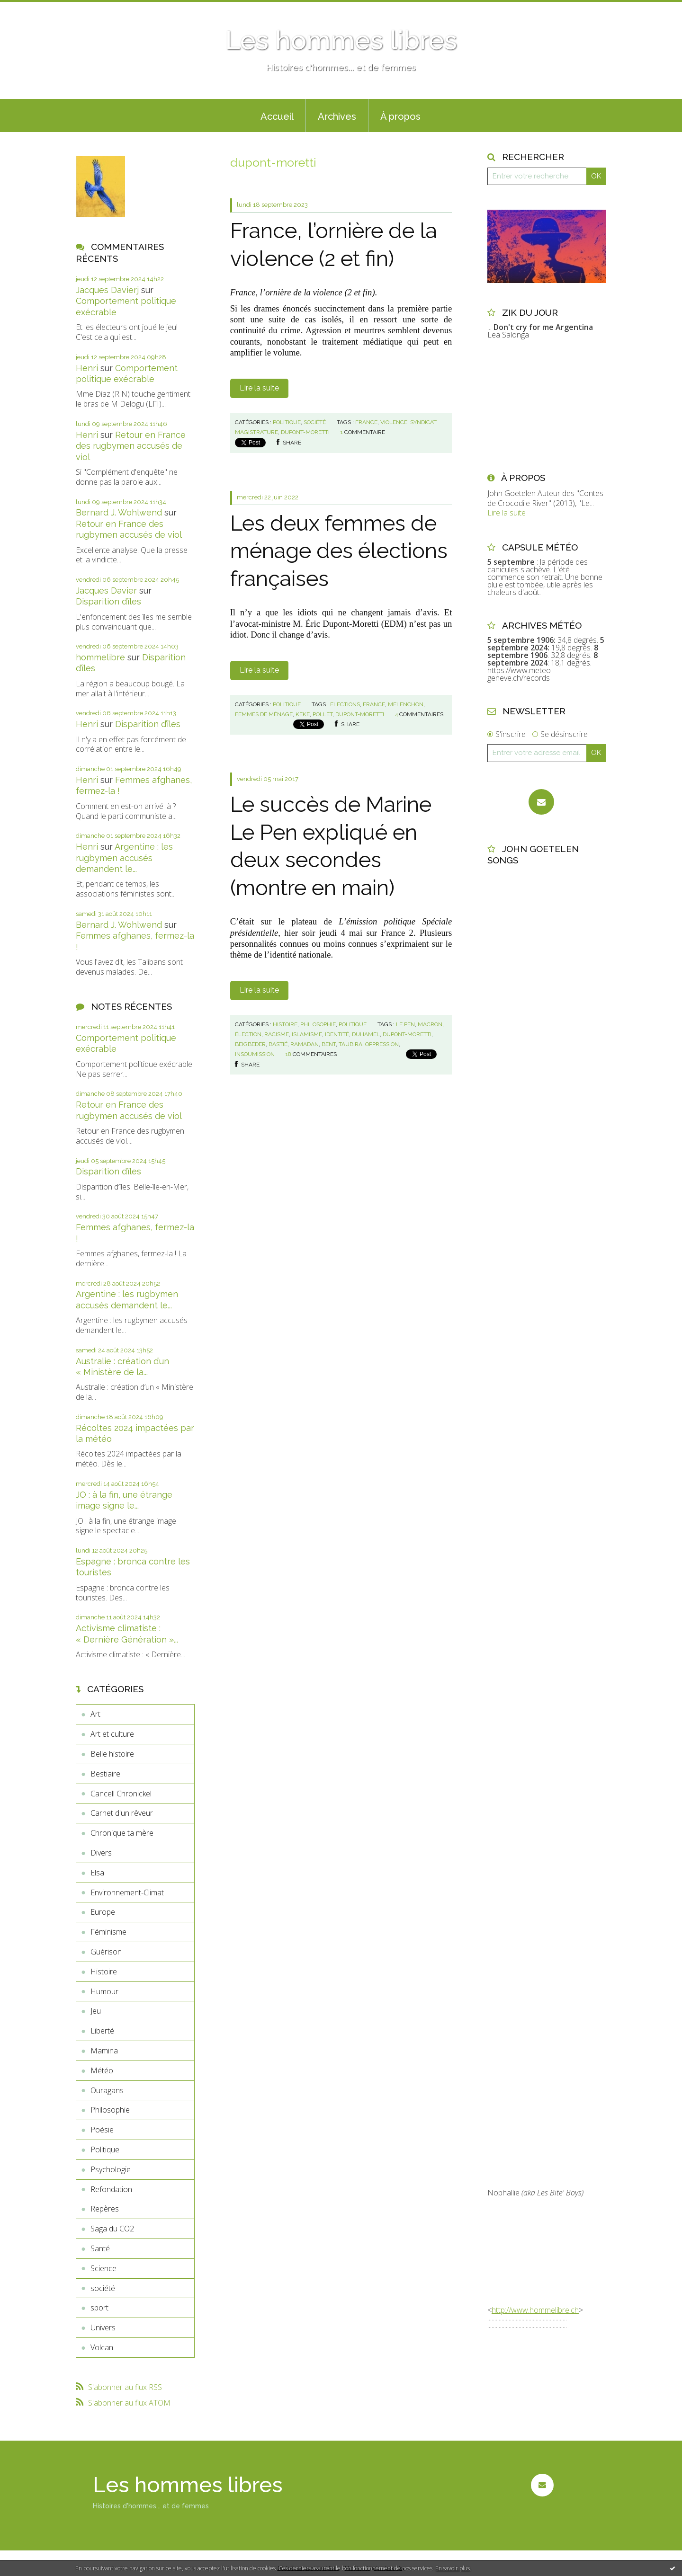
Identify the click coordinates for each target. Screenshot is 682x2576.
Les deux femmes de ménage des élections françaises (339, 551)
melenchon (405, 704)
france (366, 422)
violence (393, 422)
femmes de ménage (264, 714)
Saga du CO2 (112, 2228)
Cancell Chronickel (121, 1793)
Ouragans (107, 2090)
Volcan (101, 2347)
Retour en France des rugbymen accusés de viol (131, 446)
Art (95, 1714)
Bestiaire (105, 1773)
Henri (87, 368)
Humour (104, 1991)
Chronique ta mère (121, 1833)
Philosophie (110, 2110)
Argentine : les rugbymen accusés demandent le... (124, 858)
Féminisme (108, 1932)
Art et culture (112, 1734)
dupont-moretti (305, 432)
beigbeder (250, 1044)
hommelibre (100, 657)
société (102, 2288)
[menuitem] (277, 115)
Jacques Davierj (107, 290)
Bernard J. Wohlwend (119, 512)
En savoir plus (452, 2568)
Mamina (104, 2050)
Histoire (103, 1971)
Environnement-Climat (127, 1892)
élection (248, 1034)
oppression (382, 1044)
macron (430, 1024)
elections (345, 704)
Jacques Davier (106, 590)
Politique (104, 2149)
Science (103, 2268)
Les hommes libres (341, 40)
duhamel (366, 1034)
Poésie (102, 2129)
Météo (101, 2070)
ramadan (304, 1044)
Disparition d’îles (108, 601)
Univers (103, 2327)
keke (303, 714)
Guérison (106, 1951)
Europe (102, 1912)
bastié (278, 1044)
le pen (405, 1024)
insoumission (255, 1054)
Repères (104, 2208)
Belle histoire (112, 1754)
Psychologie (110, 2169)
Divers (101, 1853)
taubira (350, 1044)
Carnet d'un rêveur (121, 1813)
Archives (337, 116)
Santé (100, 2248)
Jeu (95, 2011)
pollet (322, 714)
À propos (400, 116)
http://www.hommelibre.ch (535, 2310)
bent (329, 1044)
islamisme (307, 1034)
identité (337, 1034)
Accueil (277, 116)
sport (99, 2307)
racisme (276, 1034)
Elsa (97, 1872)
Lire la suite (259, 387)
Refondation (111, 2189)
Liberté (102, 2030)
